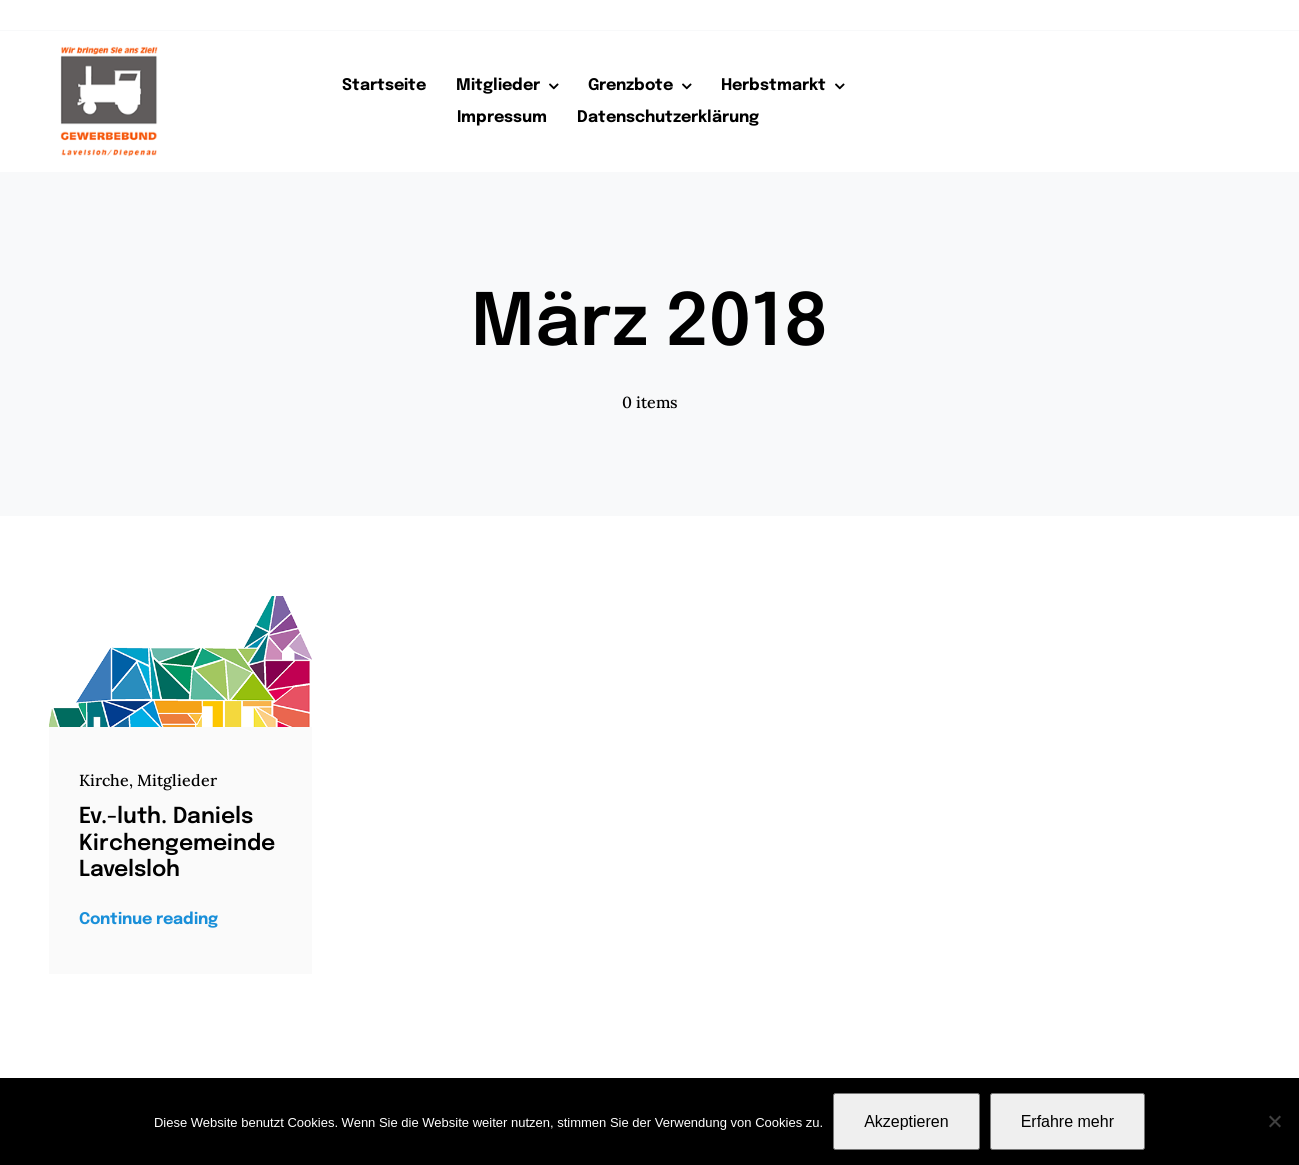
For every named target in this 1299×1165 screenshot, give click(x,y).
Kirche (104, 780)
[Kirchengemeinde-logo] (180, 604)
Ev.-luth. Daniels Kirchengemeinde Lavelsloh (177, 843)
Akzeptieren (906, 1121)
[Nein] (1274, 1121)
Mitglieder (177, 780)
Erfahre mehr (1067, 1121)
